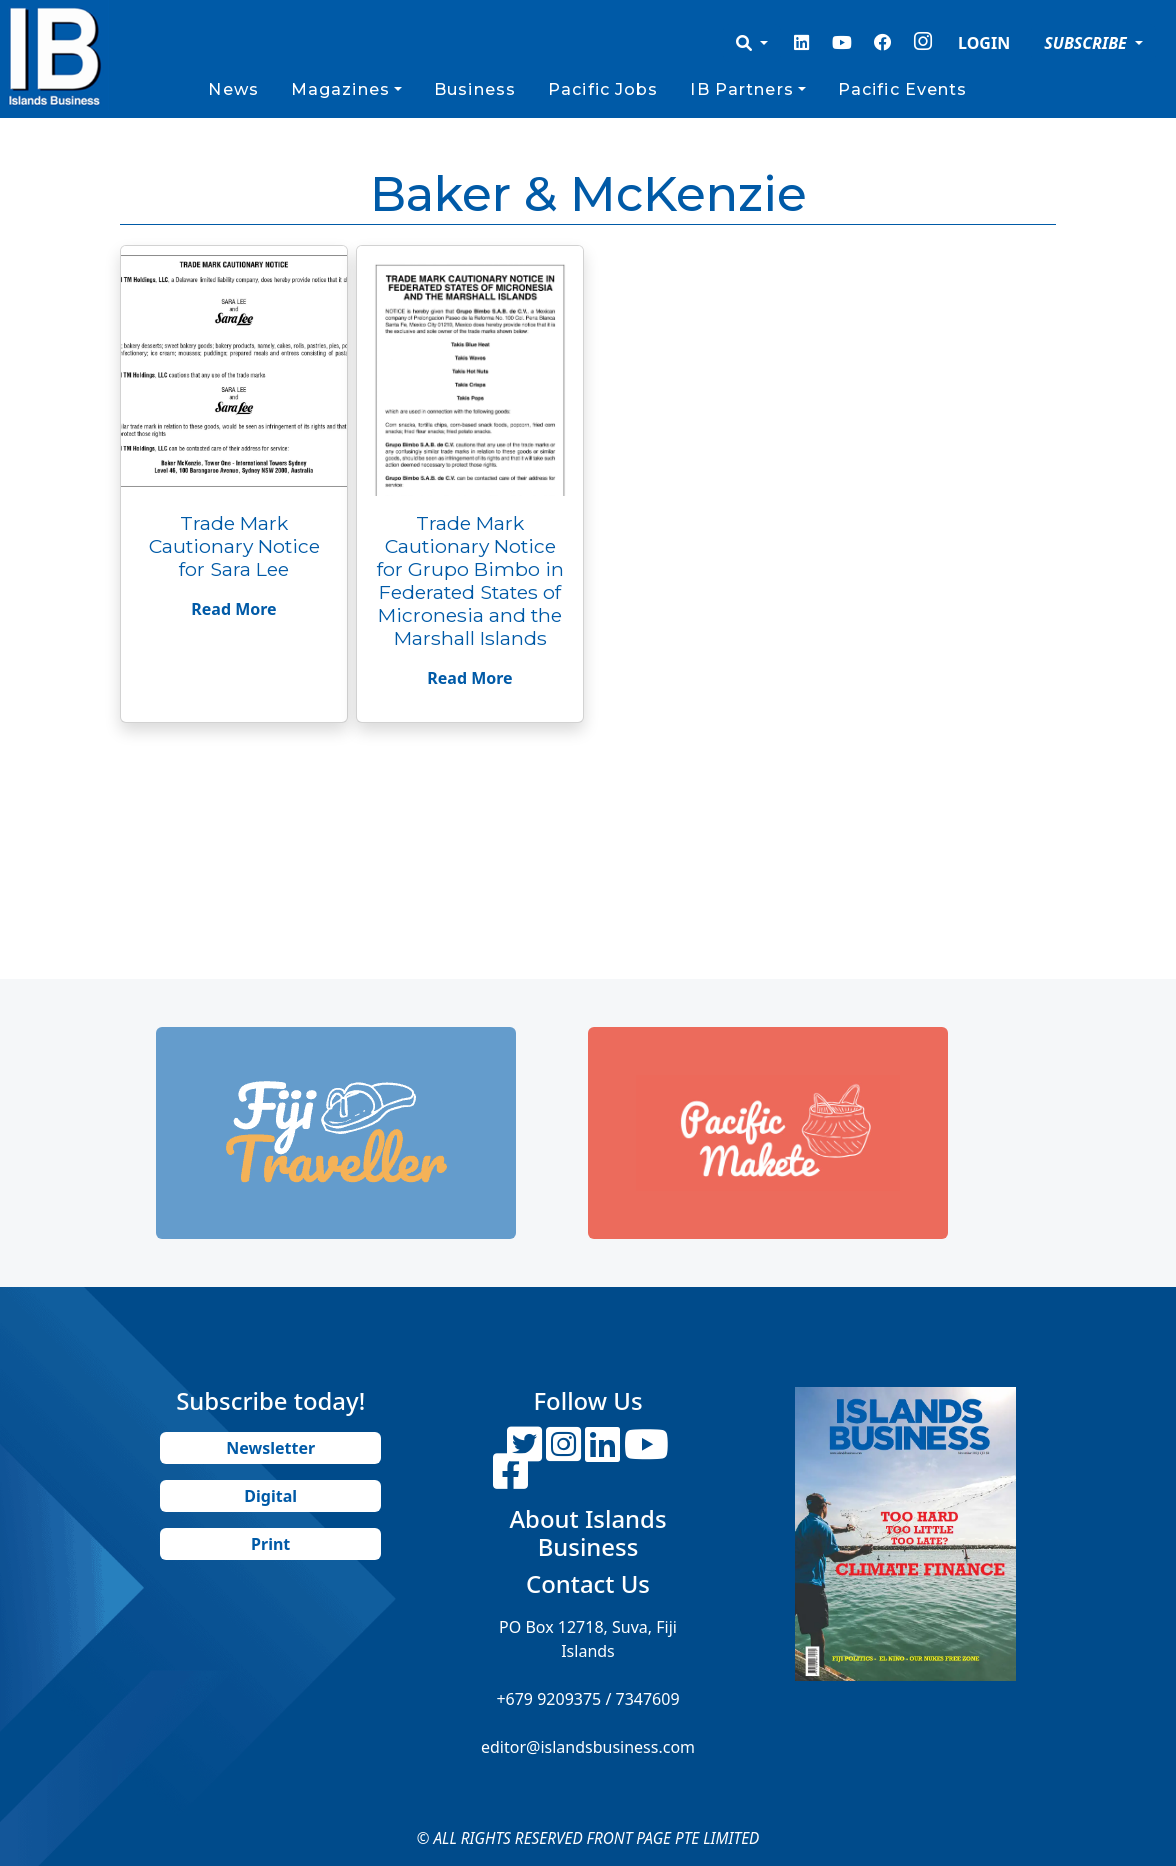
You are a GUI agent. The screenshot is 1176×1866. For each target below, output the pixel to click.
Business (475, 89)
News (233, 89)
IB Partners (741, 89)
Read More (233, 609)
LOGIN (984, 43)
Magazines (340, 89)
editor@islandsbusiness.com (588, 1747)
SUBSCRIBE (1087, 43)
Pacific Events (903, 89)
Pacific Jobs (603, 89)
